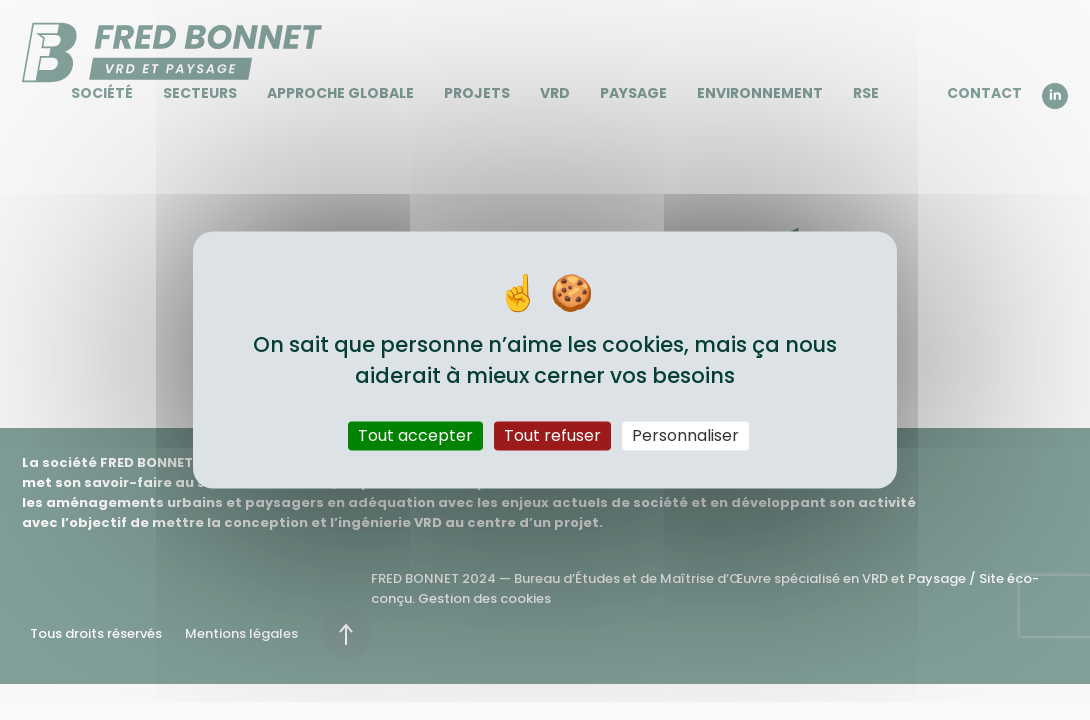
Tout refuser (552, 435)
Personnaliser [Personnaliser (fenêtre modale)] (685, 435)
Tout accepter (415, 435)
